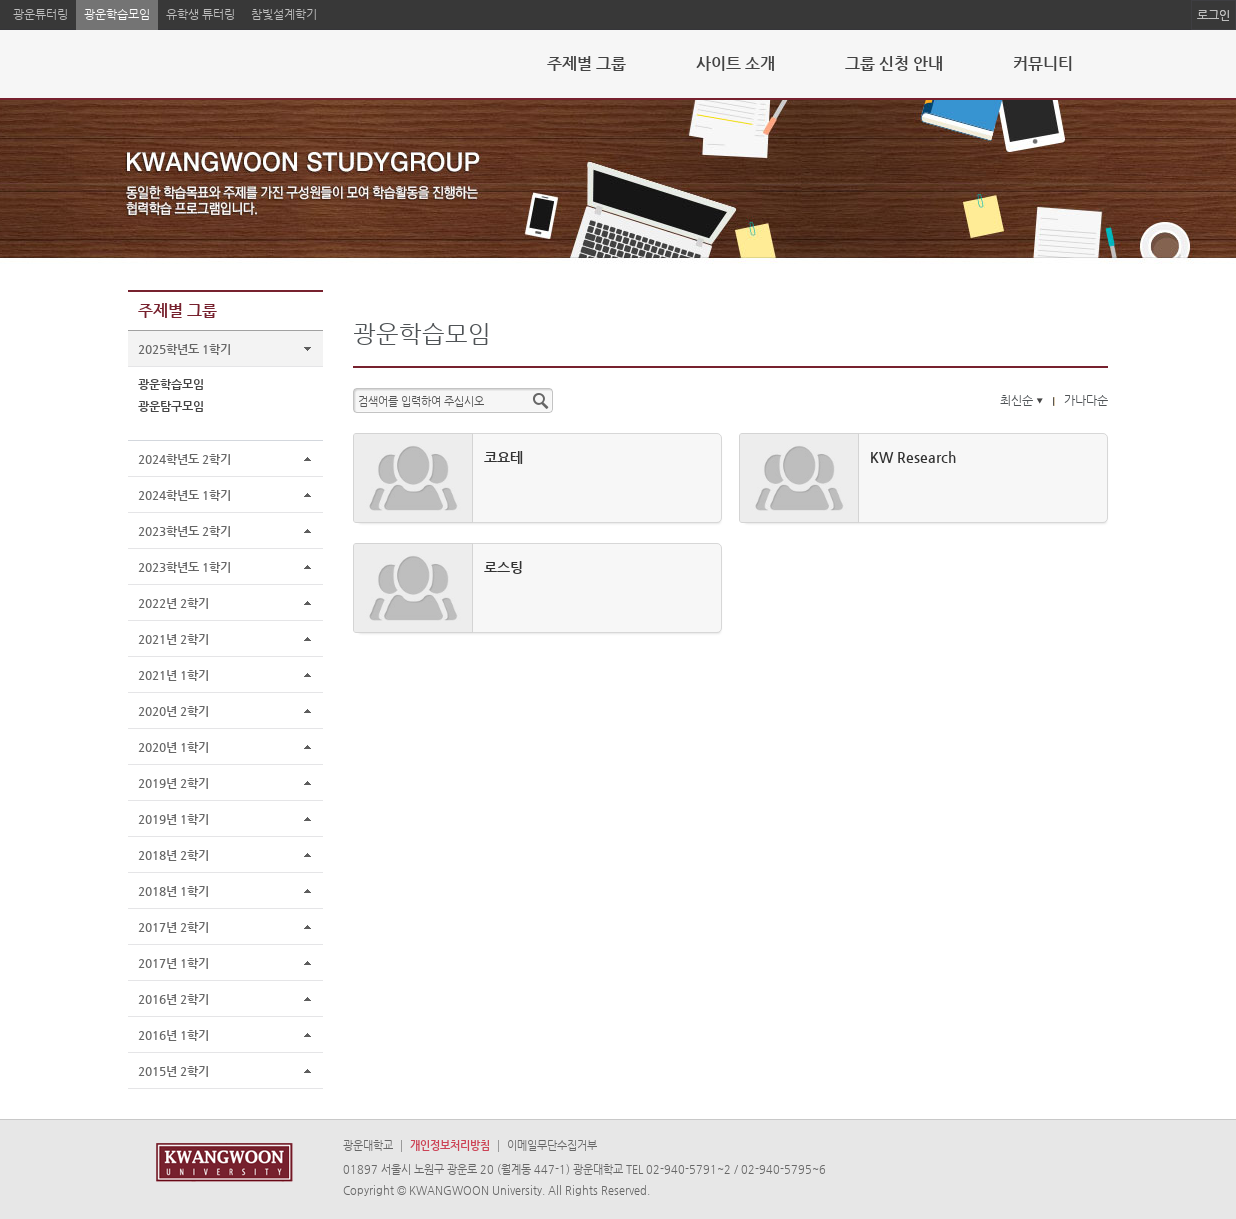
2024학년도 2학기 (184, 459)
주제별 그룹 (586, 63)
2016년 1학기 (173, 1035)
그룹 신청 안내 (894, 63)
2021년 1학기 (173, 675)
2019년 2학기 (173, 783)
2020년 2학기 (173, 711)
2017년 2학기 (173, 927)
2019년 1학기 (173, 819)
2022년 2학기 (173, 603)
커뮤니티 (1043, 63)
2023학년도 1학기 (184, 567)
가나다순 (1086, 400)
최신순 (1023, 400)
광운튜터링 (40, 14)
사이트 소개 (735, 63)
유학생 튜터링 (200, 14)
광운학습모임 (117, 14)
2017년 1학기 (173, 963)
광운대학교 (368, 1145)
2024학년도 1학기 (184, 495)
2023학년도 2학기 (184, 531)
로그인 (1213, 15)
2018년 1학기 (173, 891)
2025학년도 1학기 (184, 349)
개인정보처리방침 (450, 1145)
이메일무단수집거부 (552, 1145)
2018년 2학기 (173, 855)
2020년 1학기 (173, 747)
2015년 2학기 (173, 1071)
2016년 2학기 (173, 999)
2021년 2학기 (173, 639)
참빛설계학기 (284, 14)
